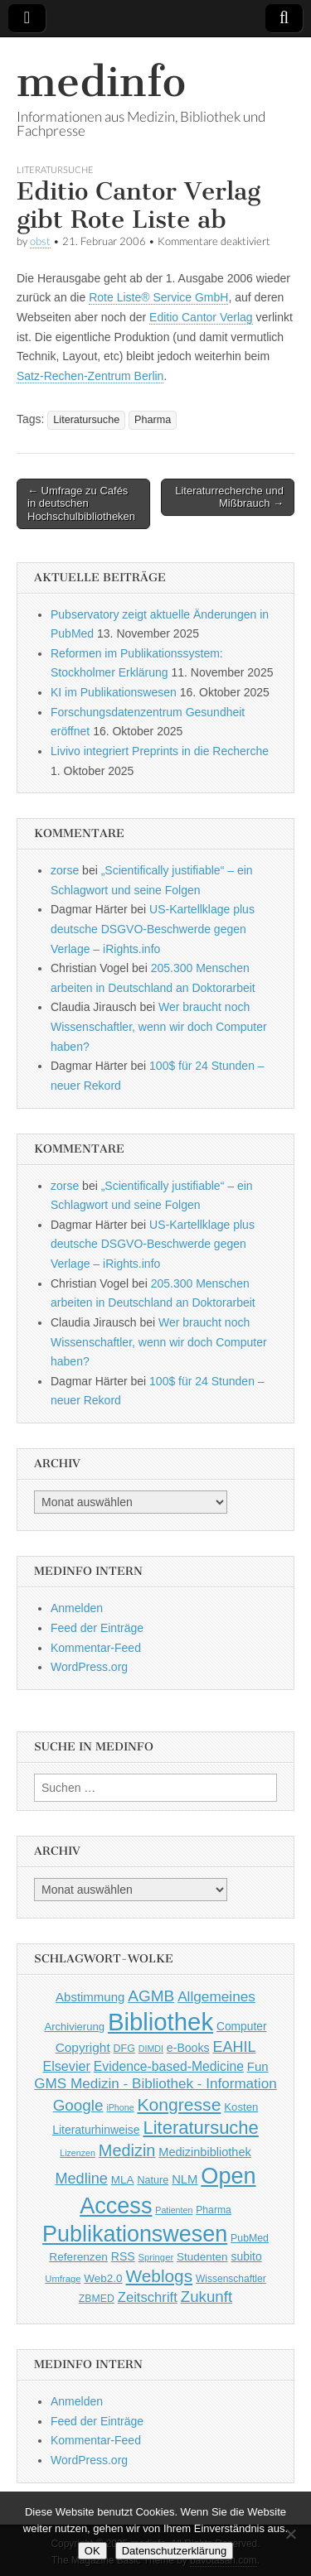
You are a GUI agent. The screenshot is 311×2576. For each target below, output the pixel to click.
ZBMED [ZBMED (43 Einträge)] (96, 2298)
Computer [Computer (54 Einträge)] (241, 2026)
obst (40, 241)
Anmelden (77, 1608)
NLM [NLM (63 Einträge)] (184, 2179)
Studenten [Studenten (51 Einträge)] (202, 2257)
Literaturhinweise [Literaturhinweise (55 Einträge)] (95, 2129)
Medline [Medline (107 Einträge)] (81, 2178)
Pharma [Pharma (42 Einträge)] (213, 2210)
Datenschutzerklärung (174, 2551)
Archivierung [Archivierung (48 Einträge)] (74, 2026)
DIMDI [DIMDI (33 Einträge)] (150, 2049)
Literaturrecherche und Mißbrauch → (229, 497)
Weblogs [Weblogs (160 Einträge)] (159, 2275)
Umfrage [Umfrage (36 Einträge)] (62, 2279)
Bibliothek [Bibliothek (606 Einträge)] (160, 2021)
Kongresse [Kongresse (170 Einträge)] (179, 2104)
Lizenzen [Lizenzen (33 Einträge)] (77, 2153)
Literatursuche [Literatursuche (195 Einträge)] (200, 2127)
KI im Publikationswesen (114, 692)
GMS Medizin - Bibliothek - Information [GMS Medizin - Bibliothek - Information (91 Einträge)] (155, 2084)
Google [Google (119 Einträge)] (78, 2105)
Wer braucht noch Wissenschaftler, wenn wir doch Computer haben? (159, 1026)
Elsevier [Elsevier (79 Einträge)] (66, 2065)
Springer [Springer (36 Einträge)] (156, 2257)
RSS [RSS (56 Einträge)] (123, 2256)
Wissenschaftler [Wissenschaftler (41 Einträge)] (231, 2279)
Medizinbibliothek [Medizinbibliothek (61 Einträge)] (204, 2152)
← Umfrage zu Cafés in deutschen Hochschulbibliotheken (81, 503)
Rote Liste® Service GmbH (158, 297)
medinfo (101, 81)
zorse (65, 870)
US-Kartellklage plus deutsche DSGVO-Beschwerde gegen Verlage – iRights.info (153, 929)
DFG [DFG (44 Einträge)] (124, 2048)
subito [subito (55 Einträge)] (246, 2256)
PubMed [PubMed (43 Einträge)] (250, 2238)
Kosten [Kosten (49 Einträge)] (241, 2107)
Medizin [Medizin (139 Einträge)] (127, 2150)
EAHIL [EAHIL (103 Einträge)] (233, 2047)
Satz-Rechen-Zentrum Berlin (90, 376)
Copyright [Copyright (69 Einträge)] (83, 2047)
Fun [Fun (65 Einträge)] (258, 2066)
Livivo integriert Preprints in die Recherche (160, 751)
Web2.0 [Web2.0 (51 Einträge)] (103, 2278)
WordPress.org (89, 1666)
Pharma (152, 420)
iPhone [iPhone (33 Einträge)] (120, 2107)
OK (92, 2551)
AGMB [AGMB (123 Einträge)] (151, 1996)
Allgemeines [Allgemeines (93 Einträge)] (216, 1996)
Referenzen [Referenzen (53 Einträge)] (78, 2257)
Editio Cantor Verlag (201, 317)
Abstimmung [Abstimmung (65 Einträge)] (90, 1997)
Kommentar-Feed (96, 1647)
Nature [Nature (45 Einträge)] (152, 2180)
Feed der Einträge (97, 1628)
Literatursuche (55, 169)
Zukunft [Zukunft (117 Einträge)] (206, 2296)
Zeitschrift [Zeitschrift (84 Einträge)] (147, 2297)
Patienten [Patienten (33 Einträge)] (173, 2210)
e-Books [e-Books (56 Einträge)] (188, 2047)
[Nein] (290, 2533)
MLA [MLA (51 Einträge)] (122, 2180)
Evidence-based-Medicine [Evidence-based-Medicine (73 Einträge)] (169, 2066)
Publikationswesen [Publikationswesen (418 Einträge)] (134, 2234)
